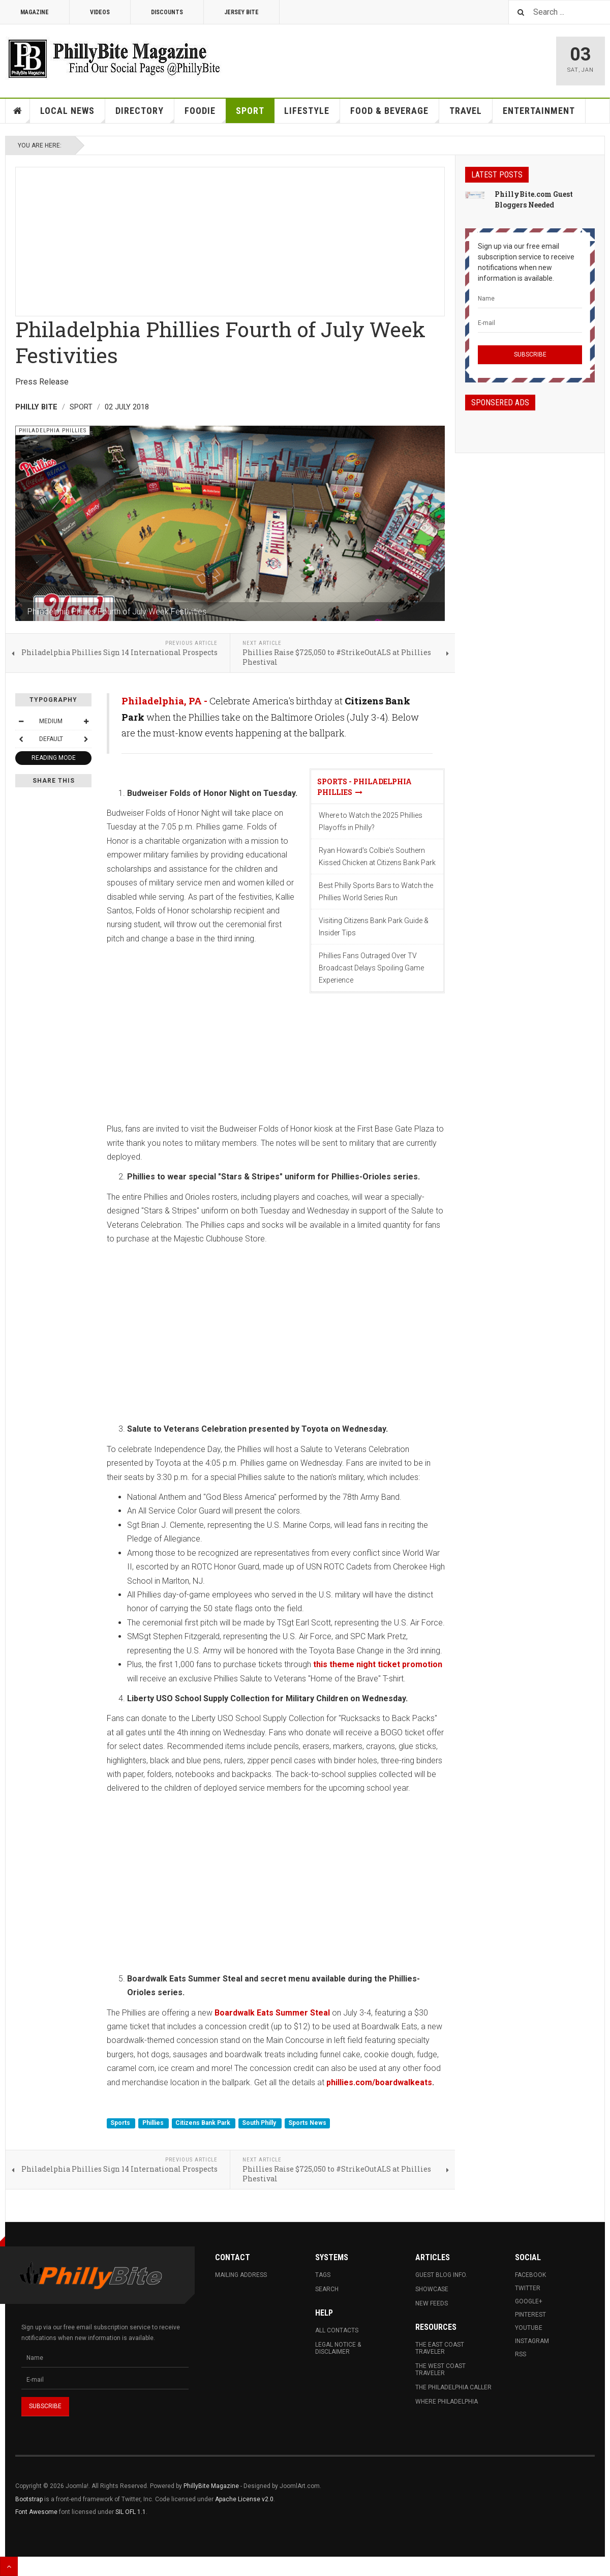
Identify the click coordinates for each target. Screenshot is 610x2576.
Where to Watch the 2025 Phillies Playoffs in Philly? (370, 821)
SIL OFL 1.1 (130, 2511)
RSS (520, 2354)
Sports (121, 2123)
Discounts (167, 12)
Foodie (205, 114)
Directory (144, 114)
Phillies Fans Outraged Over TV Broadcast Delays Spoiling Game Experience (371, 968)
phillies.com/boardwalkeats (379, 2082)
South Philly (260, 2123)
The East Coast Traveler (439, 2348)
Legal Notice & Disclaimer (338, 2348)
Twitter (527, 2288)
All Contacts (336, 2330)
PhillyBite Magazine (211, 2486)
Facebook (530, 2274)
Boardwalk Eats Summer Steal (272, 2013)
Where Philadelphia (446, 2401)
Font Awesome (36, 2511)
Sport (250, 110)
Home (18, 111)
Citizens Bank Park (203, 2123)
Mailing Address (241, 2274)
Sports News (307, 2123)
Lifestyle (312, 114)
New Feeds (431, 2303)
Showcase (431, 2289)
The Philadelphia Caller (453, 2387)
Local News (72, 114)
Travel (471, 114)
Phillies (153, 2123)
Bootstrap (29, 2499)
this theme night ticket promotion (377, 1664)
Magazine (34, 12)
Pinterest (530, 2314)
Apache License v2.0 (244, 2499)
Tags (322, 2274)
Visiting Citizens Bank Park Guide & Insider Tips (374, 926)
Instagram (532, 2341)
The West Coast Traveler (440, 2369)
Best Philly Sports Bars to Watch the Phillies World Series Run (376, 891)
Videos (100, 12)
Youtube (528, 2327)
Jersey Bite (241, 12)
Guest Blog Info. (441, 2274)
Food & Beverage (394, 114)
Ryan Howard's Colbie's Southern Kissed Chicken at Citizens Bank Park (377, 856)
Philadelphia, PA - (165, 701)
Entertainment (539, 110)
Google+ (528, 2301)
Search (327, 2289)
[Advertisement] (230, 238)
